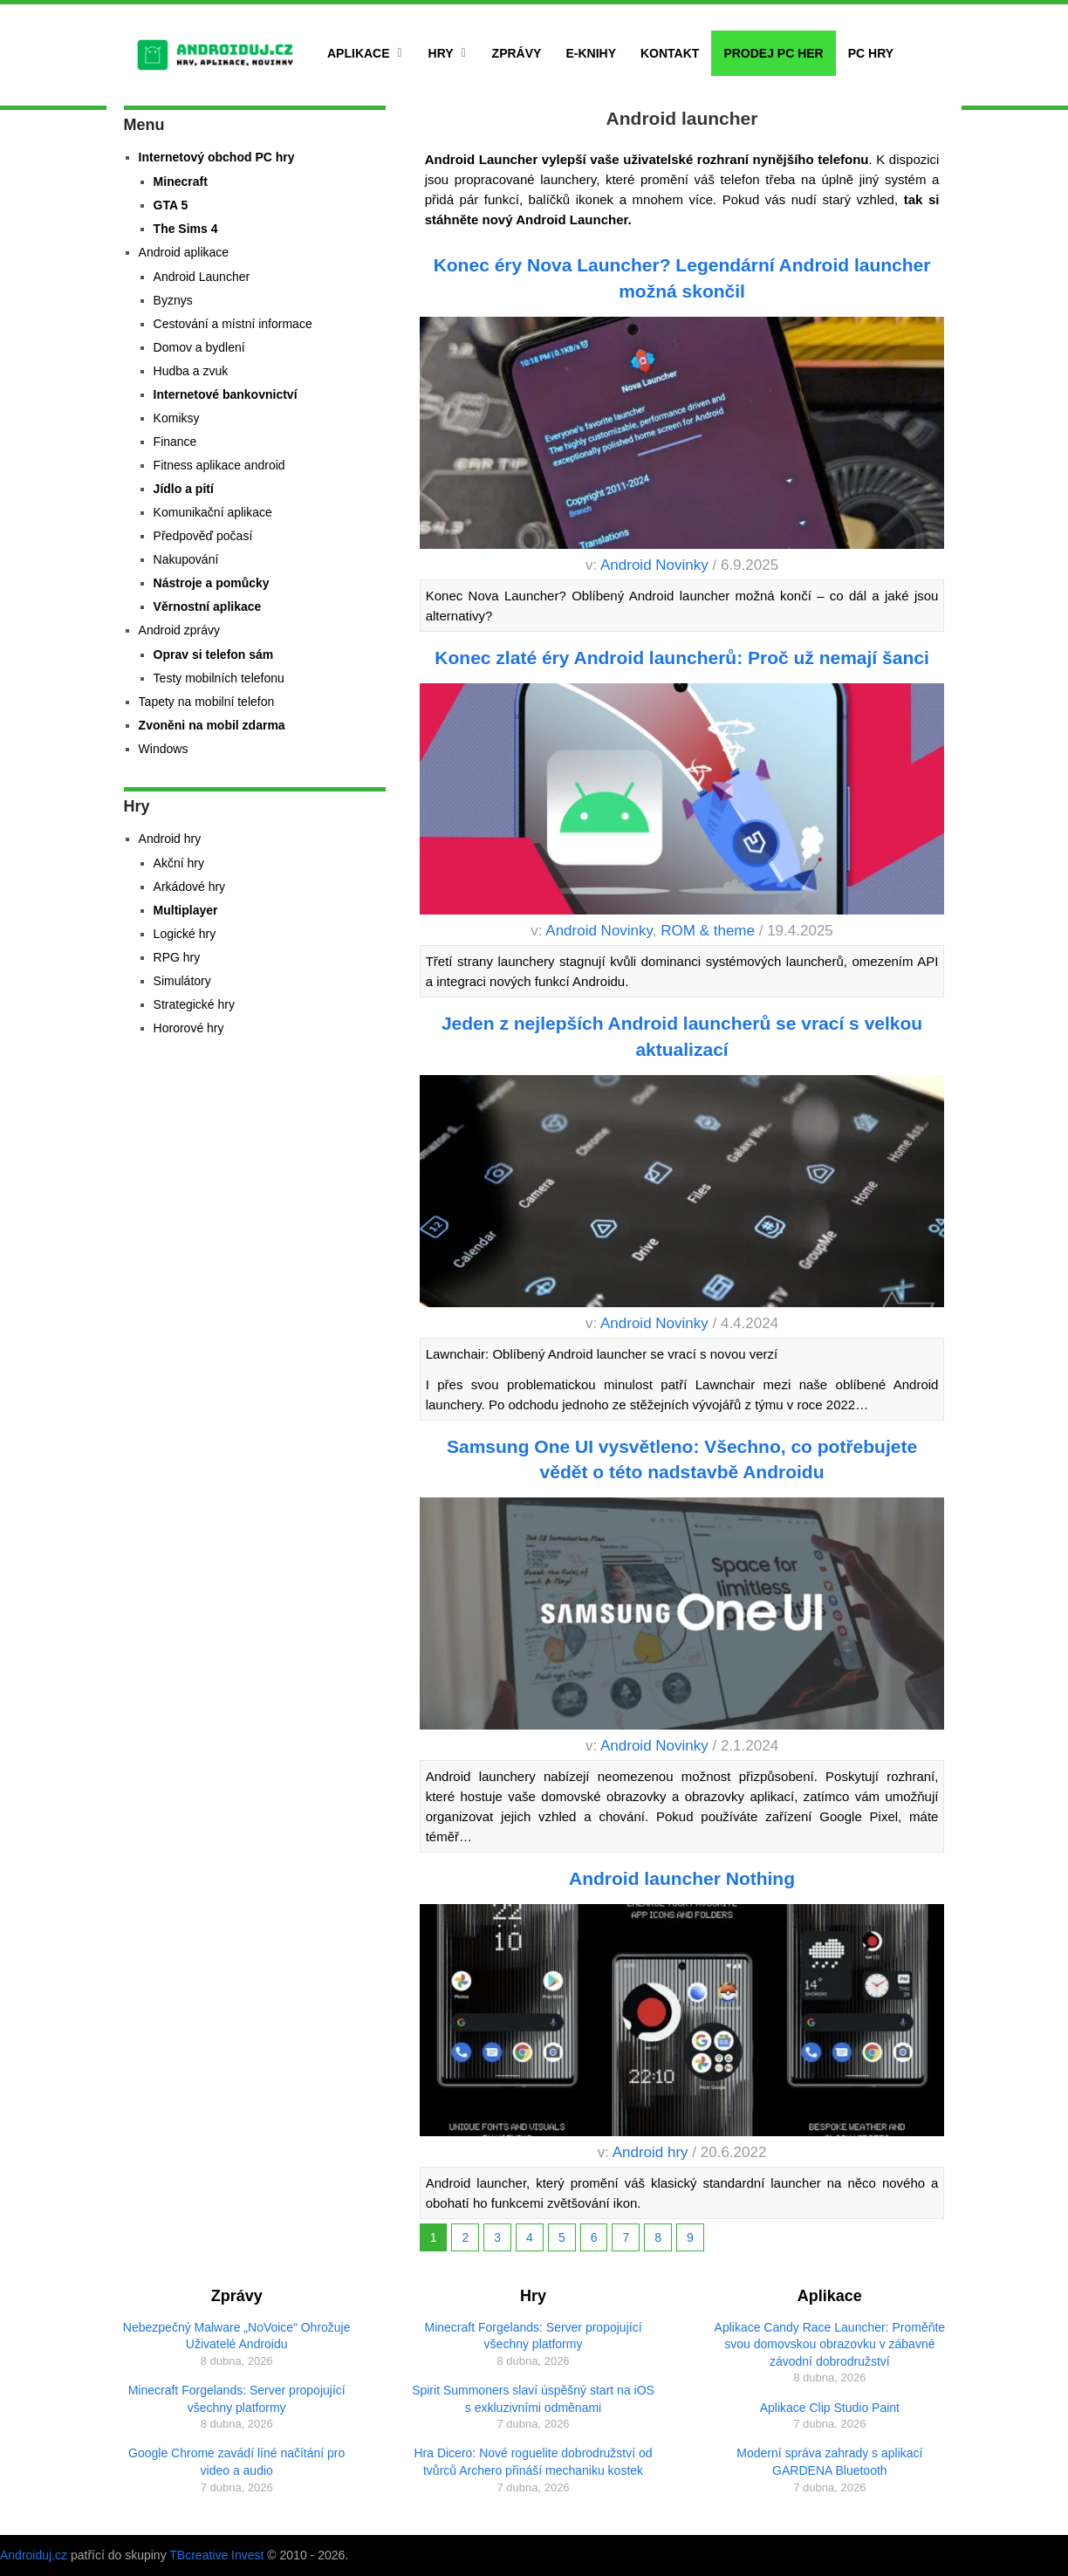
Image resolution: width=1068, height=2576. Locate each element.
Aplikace (358, 53)
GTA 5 (171, 205)
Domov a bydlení (199, 347)
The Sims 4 (186, 229)
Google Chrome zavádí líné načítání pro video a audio (236, 2461)
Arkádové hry (189, 887)
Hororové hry (189, 1028)
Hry (441, 53)
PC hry (870, 53)
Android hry (650, 2152)
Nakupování (186, 559)
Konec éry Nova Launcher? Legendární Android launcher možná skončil (682, 277)
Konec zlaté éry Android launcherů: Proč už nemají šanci (681, 657)
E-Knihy (590, 53)
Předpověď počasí (203, 536)
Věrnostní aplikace (208, 606)
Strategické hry (194, 1004)
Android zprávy (179, 630)
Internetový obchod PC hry (217, 157)
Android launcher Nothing (682, 1878)
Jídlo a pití (184, 489)
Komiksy (177, 418)
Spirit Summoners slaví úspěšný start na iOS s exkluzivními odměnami (533, 2399)
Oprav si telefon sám (214, 654)
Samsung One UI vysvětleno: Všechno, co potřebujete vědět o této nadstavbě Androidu (682, 1459)
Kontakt (669, 53)
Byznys (173, 300)
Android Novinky (654, 565)
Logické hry (185, 934)
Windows (163, 749)
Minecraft (181, 181)
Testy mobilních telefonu (219, 678)
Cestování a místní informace (233, 324)
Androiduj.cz (33, 2555)
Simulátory (182, 981)
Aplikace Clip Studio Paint (830, 2408)
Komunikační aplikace (213, 512)
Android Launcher (202, 277)
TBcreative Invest (216, 2555)
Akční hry (179, 863)
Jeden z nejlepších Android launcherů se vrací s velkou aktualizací (682, 1035)
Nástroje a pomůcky (212, 583)
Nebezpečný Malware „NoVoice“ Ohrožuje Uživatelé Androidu (237, 2336)
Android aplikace (184, 252)
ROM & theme (708, 930)
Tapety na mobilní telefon (207, 702)
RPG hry (177, 957)
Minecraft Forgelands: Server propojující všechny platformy (237, 2399)
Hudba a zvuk (191, 371)
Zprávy (517, 53)
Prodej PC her (773, 53)
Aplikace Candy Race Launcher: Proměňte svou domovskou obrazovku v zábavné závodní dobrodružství (830, 2344)
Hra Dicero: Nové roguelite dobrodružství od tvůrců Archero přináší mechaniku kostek (533, 2461)
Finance (175, 442)
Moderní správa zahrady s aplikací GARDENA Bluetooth (829, 2461)
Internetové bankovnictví (226, 394)
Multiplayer (186, 910)
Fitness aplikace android (219, 465)
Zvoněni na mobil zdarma (212, 725)
